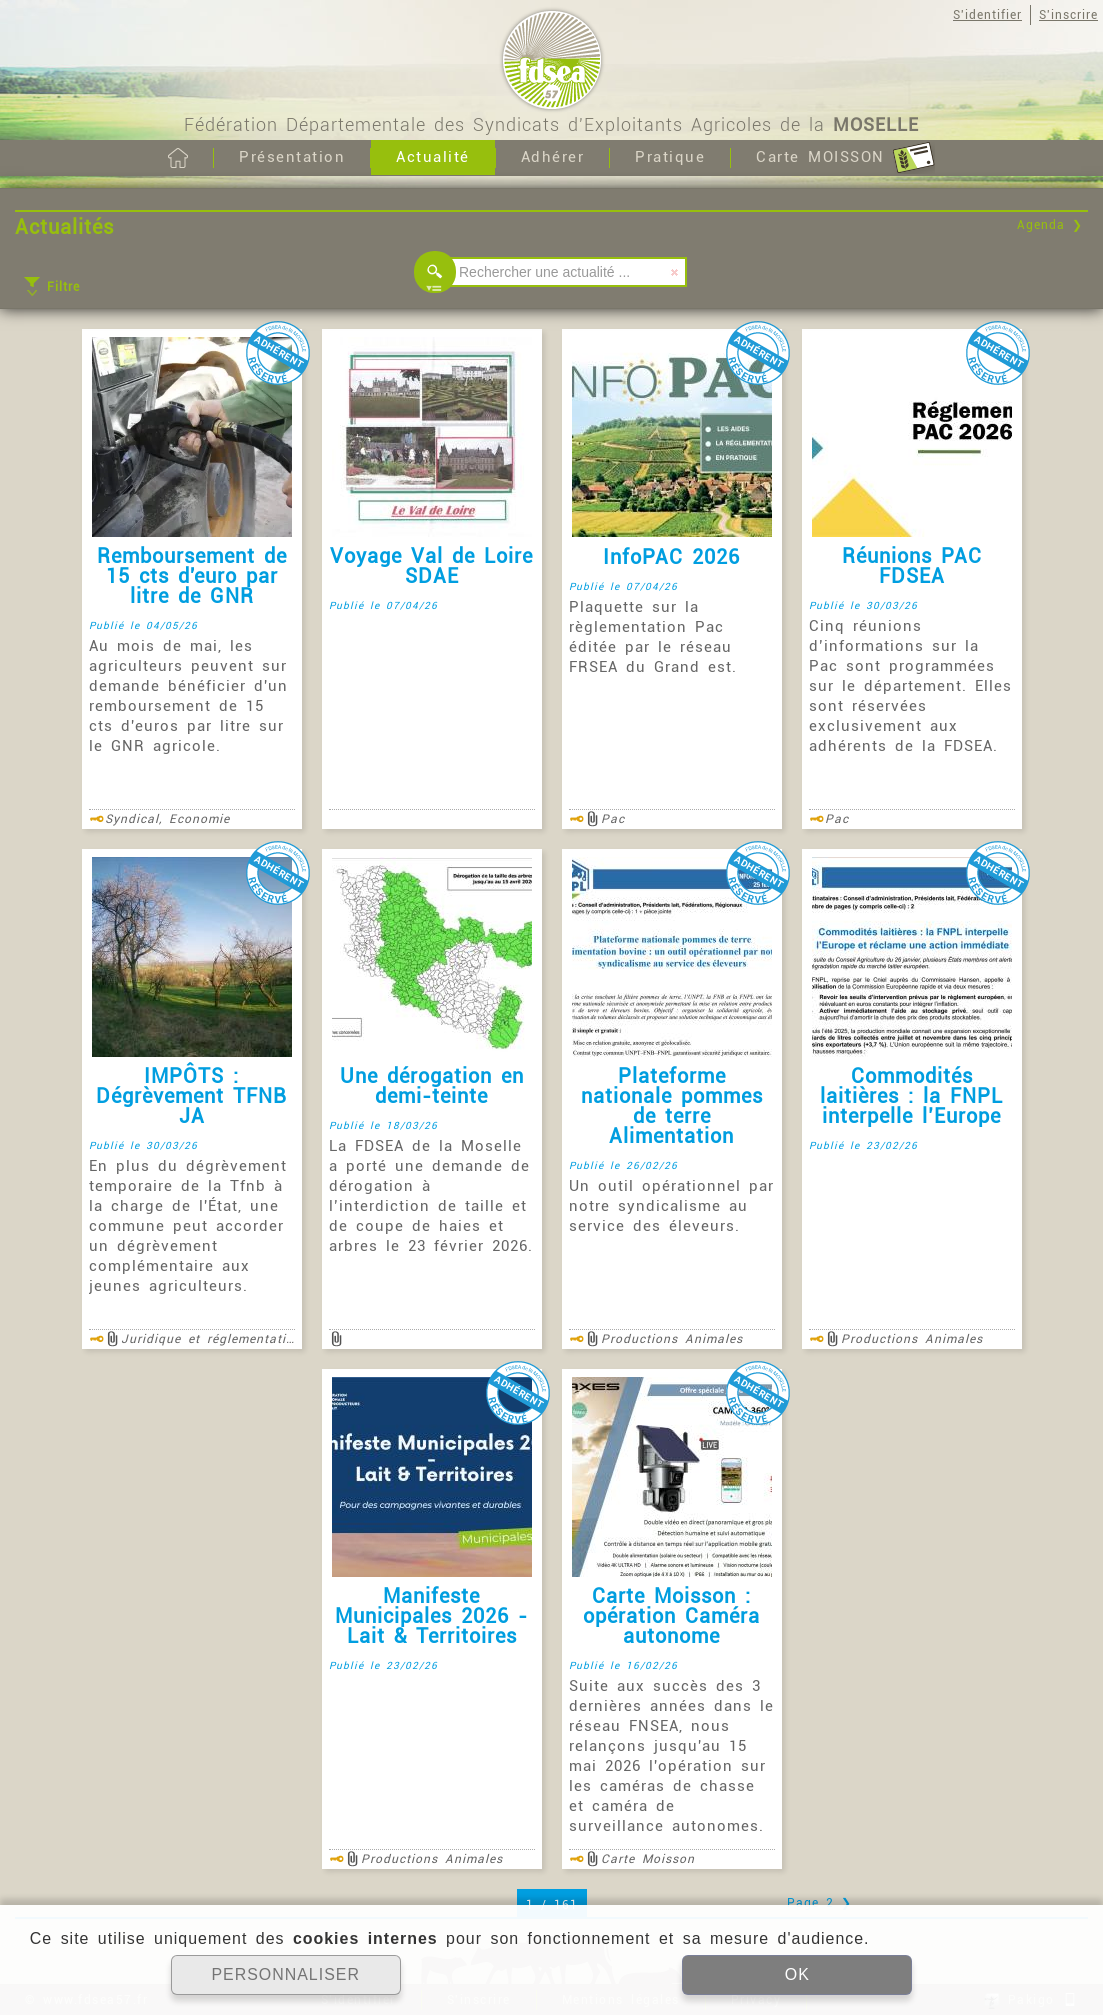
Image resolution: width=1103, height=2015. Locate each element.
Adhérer (553, 157)
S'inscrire (1068, 15)
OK (797, 1974)
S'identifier (987, 15)
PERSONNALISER (285, 1974)
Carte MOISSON (845, 158)
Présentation (292, 157)
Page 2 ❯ (819, 1903)
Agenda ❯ (1050, 225)
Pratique (670, 157)
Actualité (433, 157)
